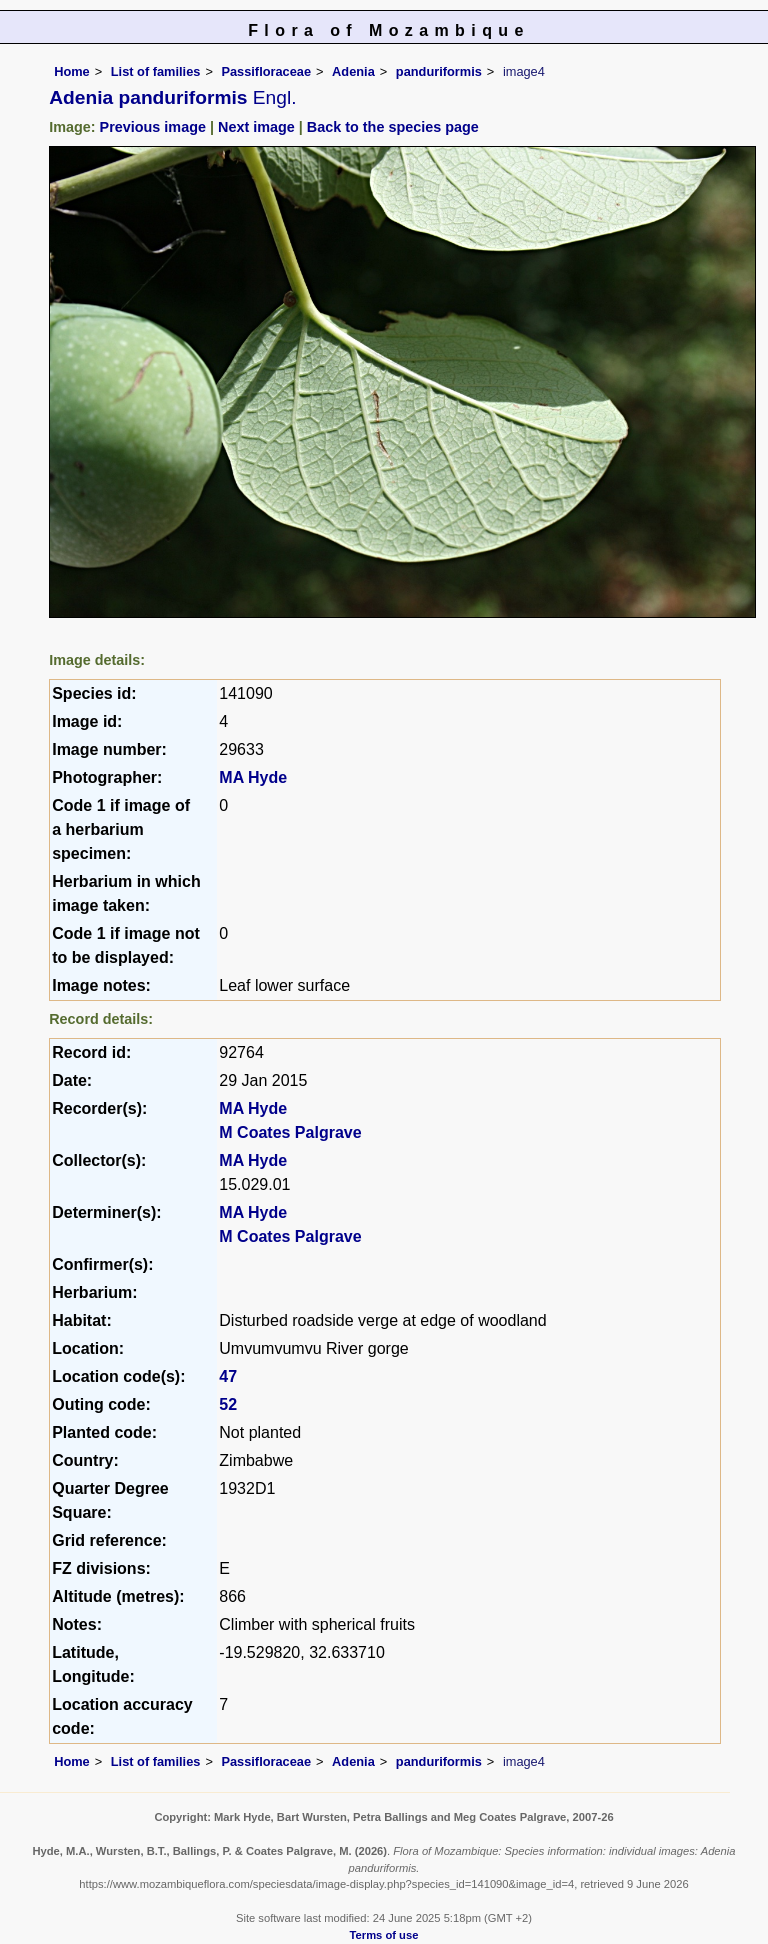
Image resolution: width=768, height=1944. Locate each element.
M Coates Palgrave (290, 1132)
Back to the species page (393, 127)
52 (228, 1404)
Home (72, 71)
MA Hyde (253, 777)
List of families (156, 71)
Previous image (153, 127)
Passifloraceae (266, 71)
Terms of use (384, 1935)
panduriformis (439, 71)
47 (228, 1376)
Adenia (353, 71)
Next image (256, 127)
